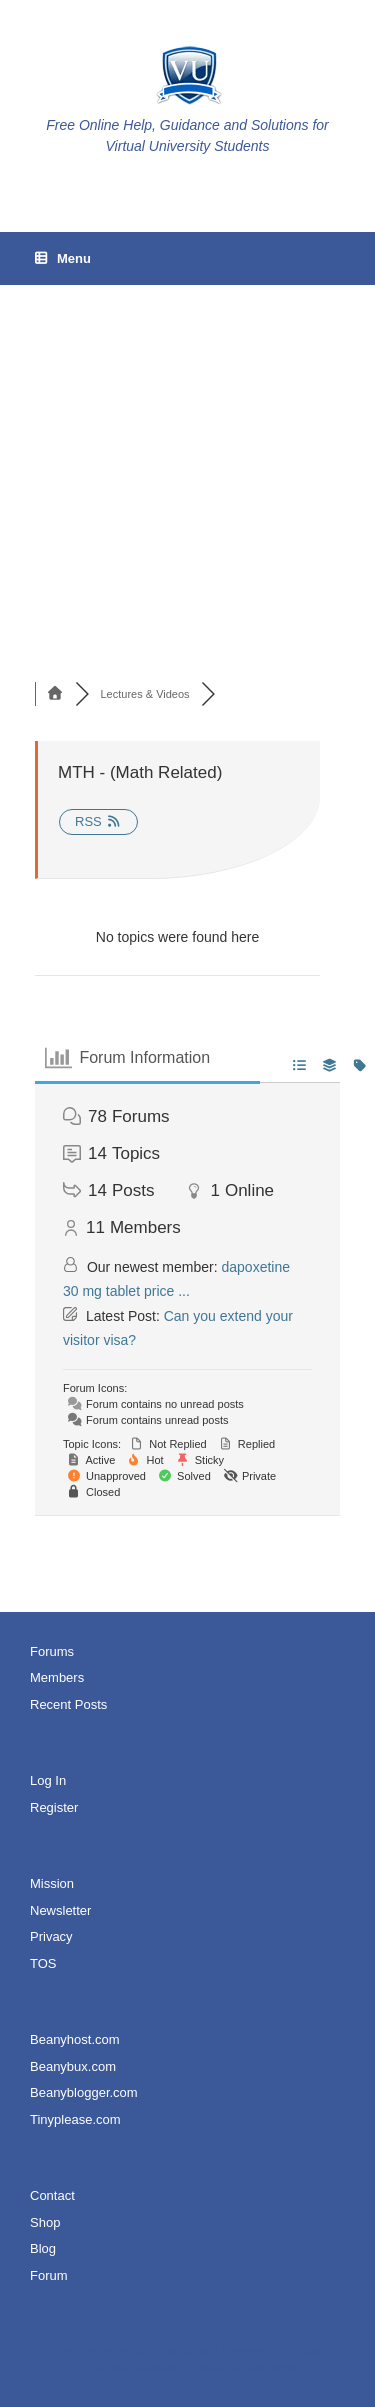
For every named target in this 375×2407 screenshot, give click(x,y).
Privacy (51, 1936)
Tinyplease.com (75, 2119)
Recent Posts (68, 1704)
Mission (52, 1883)
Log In (48, 1780)
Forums (52, 1651)
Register (54, 1807)
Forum (49, 2275)
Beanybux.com (73, 2066)
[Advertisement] (187, 442)
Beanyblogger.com (84, 2092)
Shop (45, 2222)
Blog (43, 2248)
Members (57, 1677)
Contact (52, 2195)
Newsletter (60, 1910)
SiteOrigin (271, 2368)
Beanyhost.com (75, 2039)
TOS (43, 1963)
